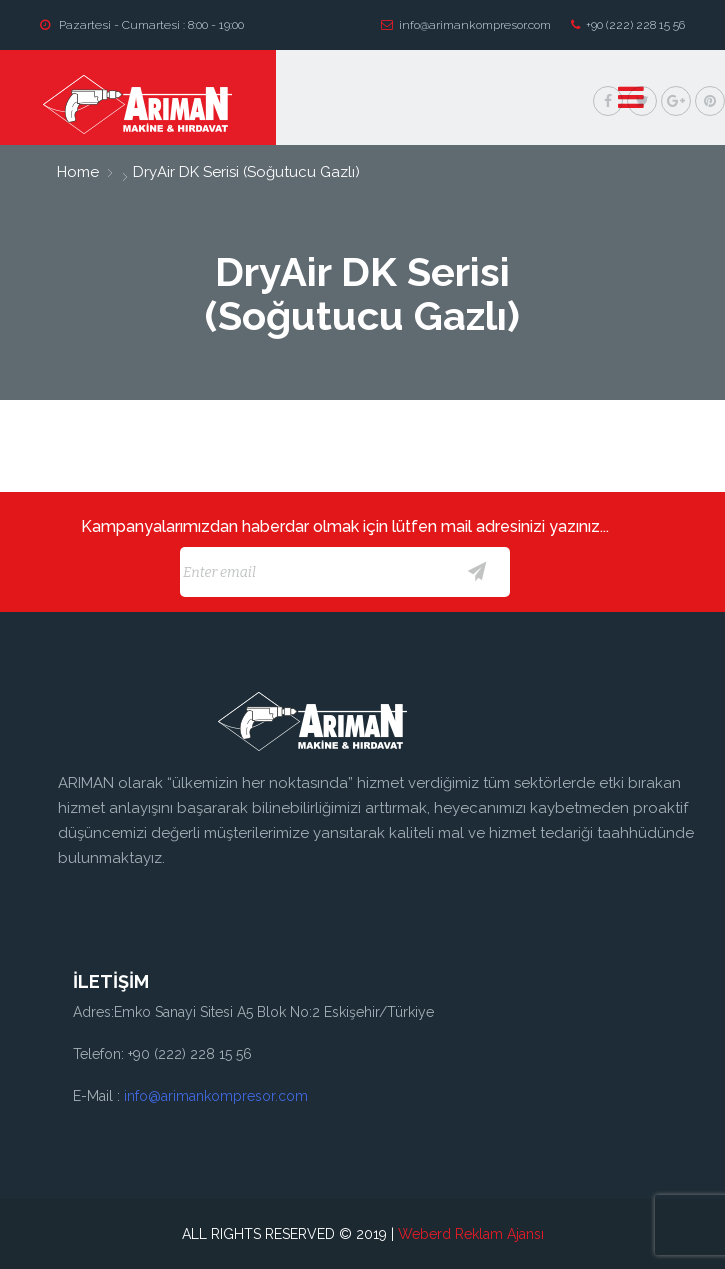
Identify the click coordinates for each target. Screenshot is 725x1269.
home (78, 172)
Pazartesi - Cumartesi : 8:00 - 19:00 (142, 25)
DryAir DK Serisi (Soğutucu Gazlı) (244, 172)
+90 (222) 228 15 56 (628, 25)
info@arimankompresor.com (466, 25)
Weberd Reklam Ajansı (471, 1234)
